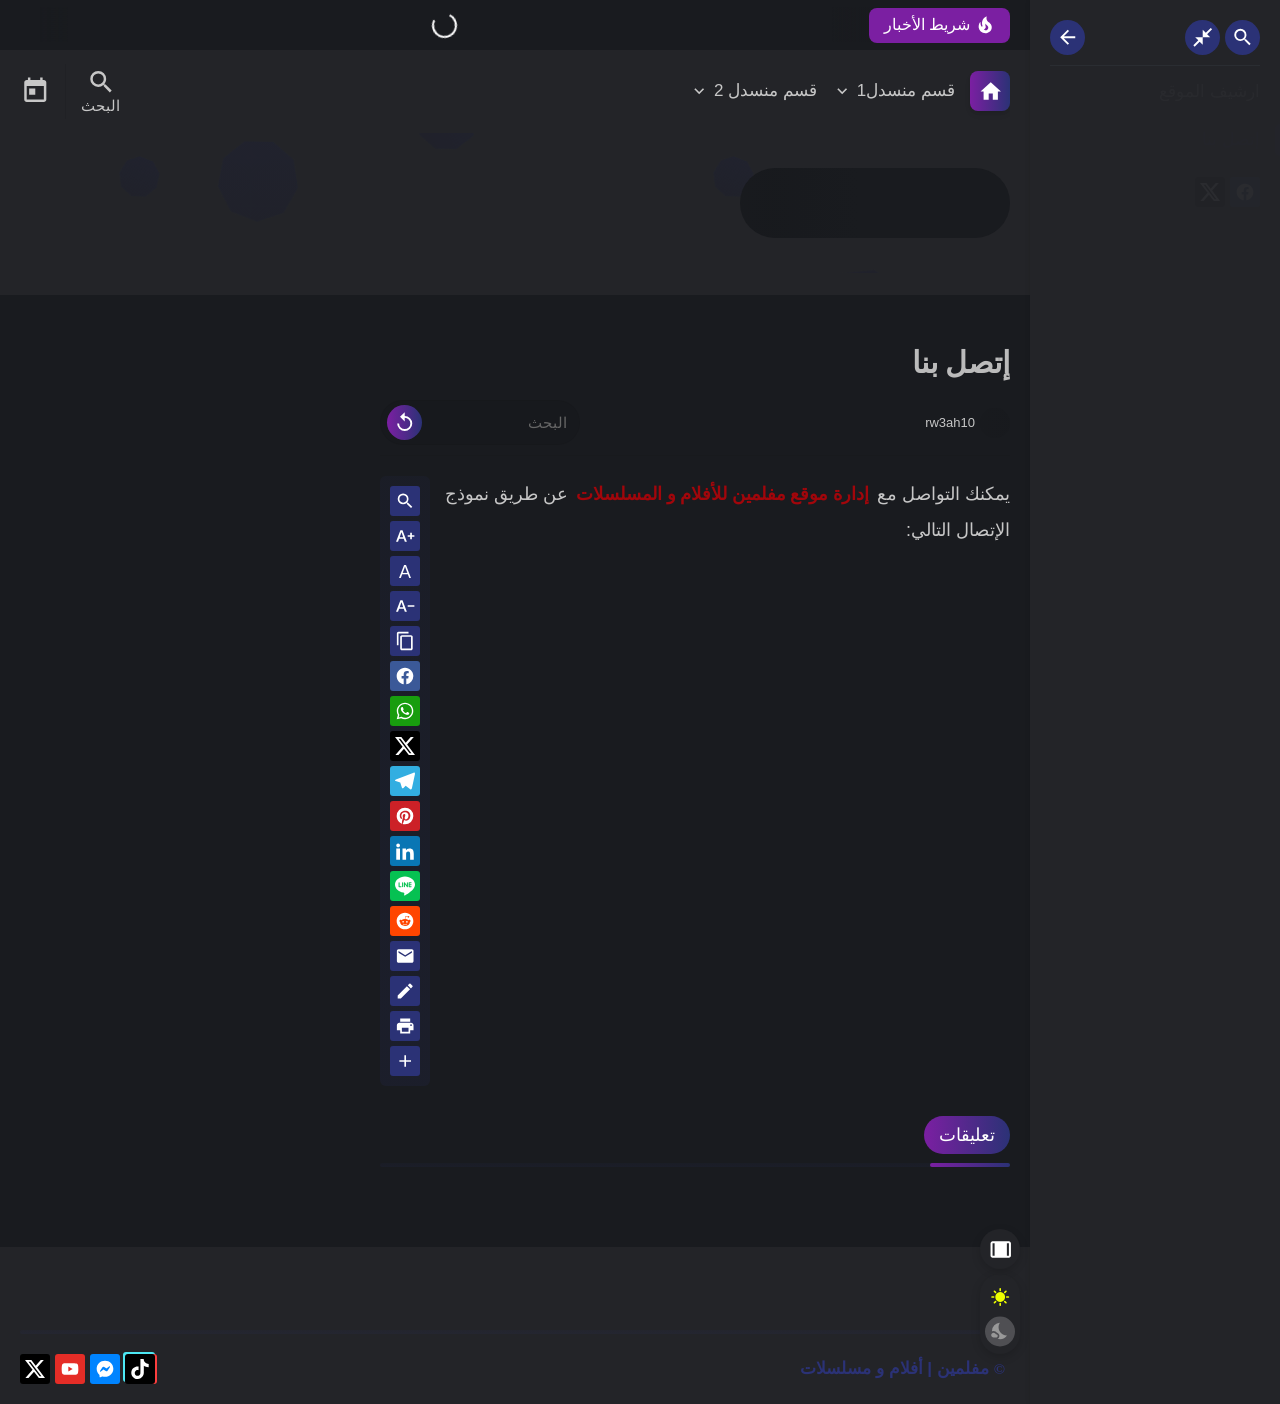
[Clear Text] (404, 422)
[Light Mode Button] (1000, 1297)
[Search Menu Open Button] (100, 91)
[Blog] (405, 994)
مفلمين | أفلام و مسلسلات (894, 1368)
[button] (405, 679)
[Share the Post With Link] (405, 642)
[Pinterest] (405, 819)
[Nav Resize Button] (1067, 37)
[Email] (405, 959)
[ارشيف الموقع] (1155, 92)
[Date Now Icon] (35, 91)
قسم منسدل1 (906, 90)
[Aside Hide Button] (1000, 1249)
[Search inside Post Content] (405, 502)
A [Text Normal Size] (405, 572)
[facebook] (1245, 195)
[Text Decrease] (405, 607)
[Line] (405, 889)
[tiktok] (140, 1372)
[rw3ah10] (995, 423)
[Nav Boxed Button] (1202, 37)
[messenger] (105, 1372)
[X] (1210, 195)
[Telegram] (405, 784)
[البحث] (480, 422)
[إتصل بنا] (1155, 140)
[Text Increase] (405, 537)
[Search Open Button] (1242, 37)
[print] (405, 1029)
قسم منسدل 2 (765, 90)
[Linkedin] (405, 854)
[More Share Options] (405, 1062)
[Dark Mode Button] (1000, 1331)
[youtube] (70, 1372)
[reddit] (405, 924)
